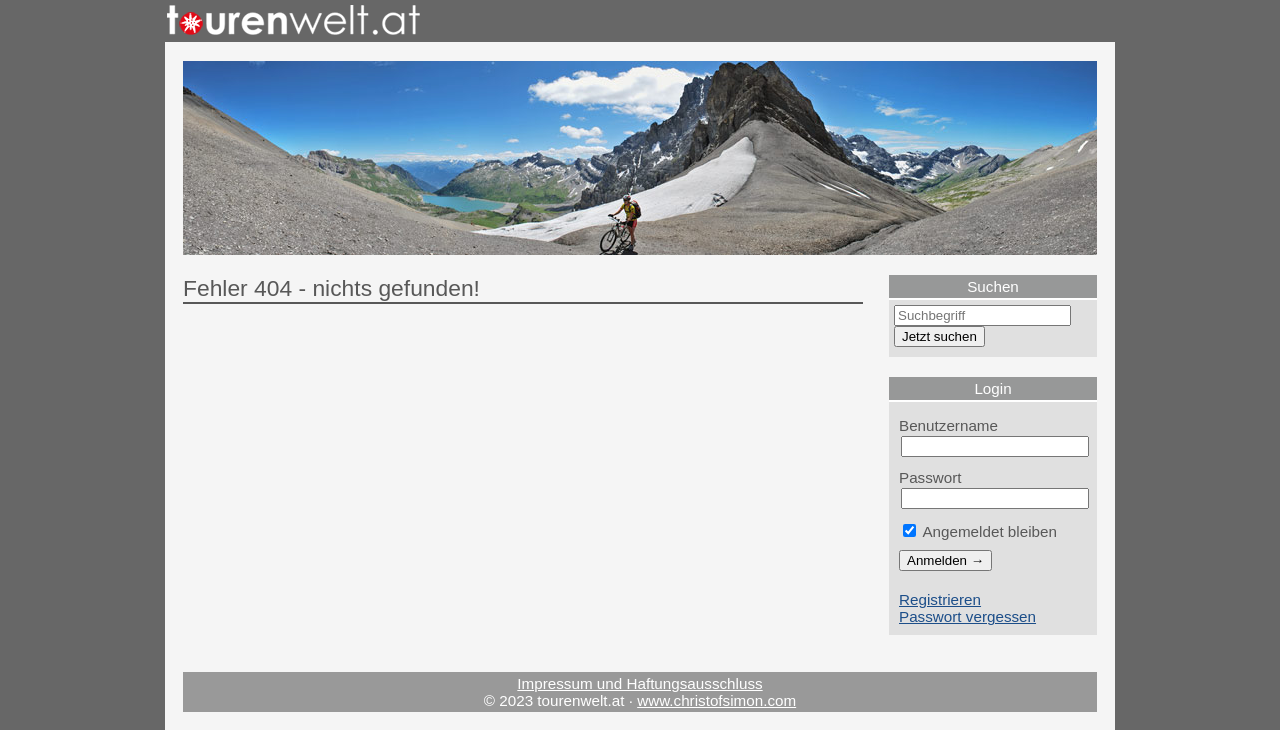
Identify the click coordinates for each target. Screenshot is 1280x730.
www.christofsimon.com (716, 700)
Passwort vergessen (967, 616)
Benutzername (948, 425)
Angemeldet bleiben (980, 531)
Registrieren (940, 599)
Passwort (930, 477)
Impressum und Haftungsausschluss (639, 683)
